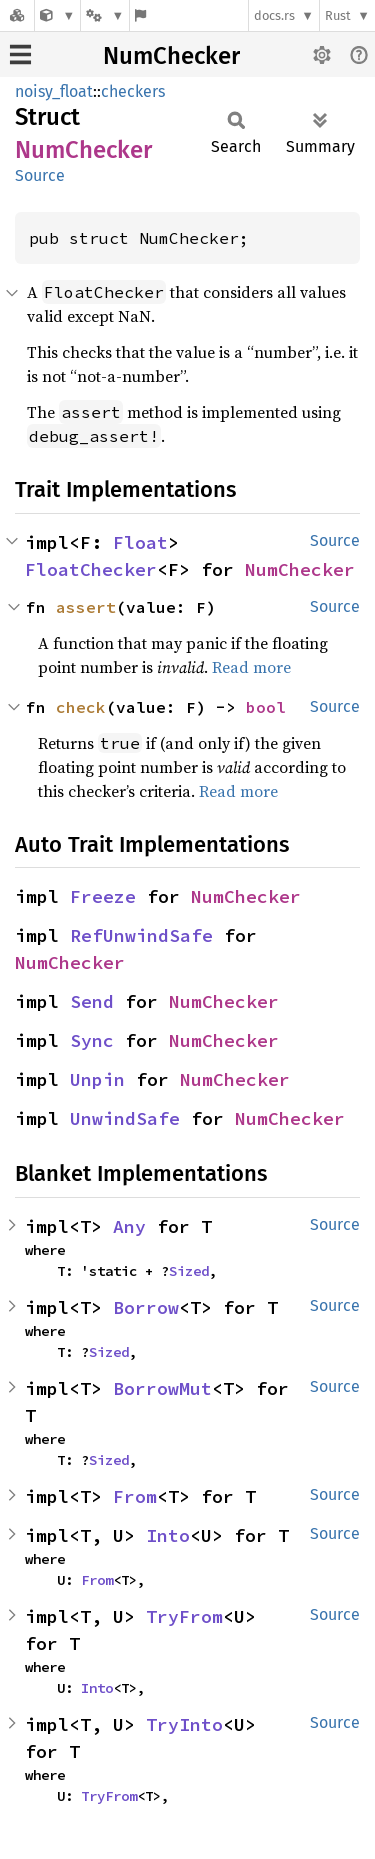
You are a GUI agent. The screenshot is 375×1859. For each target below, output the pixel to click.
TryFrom (184, 1616)
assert (86, 607)
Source (40, 175)
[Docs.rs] (17, 15)
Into (168, 1535)
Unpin (97, 1079)
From (135, 1496)
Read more (251, 667)
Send (92, 1001)
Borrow (146, 1307)
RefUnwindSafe (141, 935)
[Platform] (105, 15)
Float (140, 542)
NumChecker (171, 56)
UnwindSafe (125, 1118)
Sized (189, 1271)
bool (266, 707)
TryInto (184, 1724)
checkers (133, 91)
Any (129, 1226)
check (81, 707)
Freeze (103, 896)
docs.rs (274, 15)
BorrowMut (162, 1388)
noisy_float (54, 91)
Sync (92, 1040)
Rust (338, 15)
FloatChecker (91, 569)
